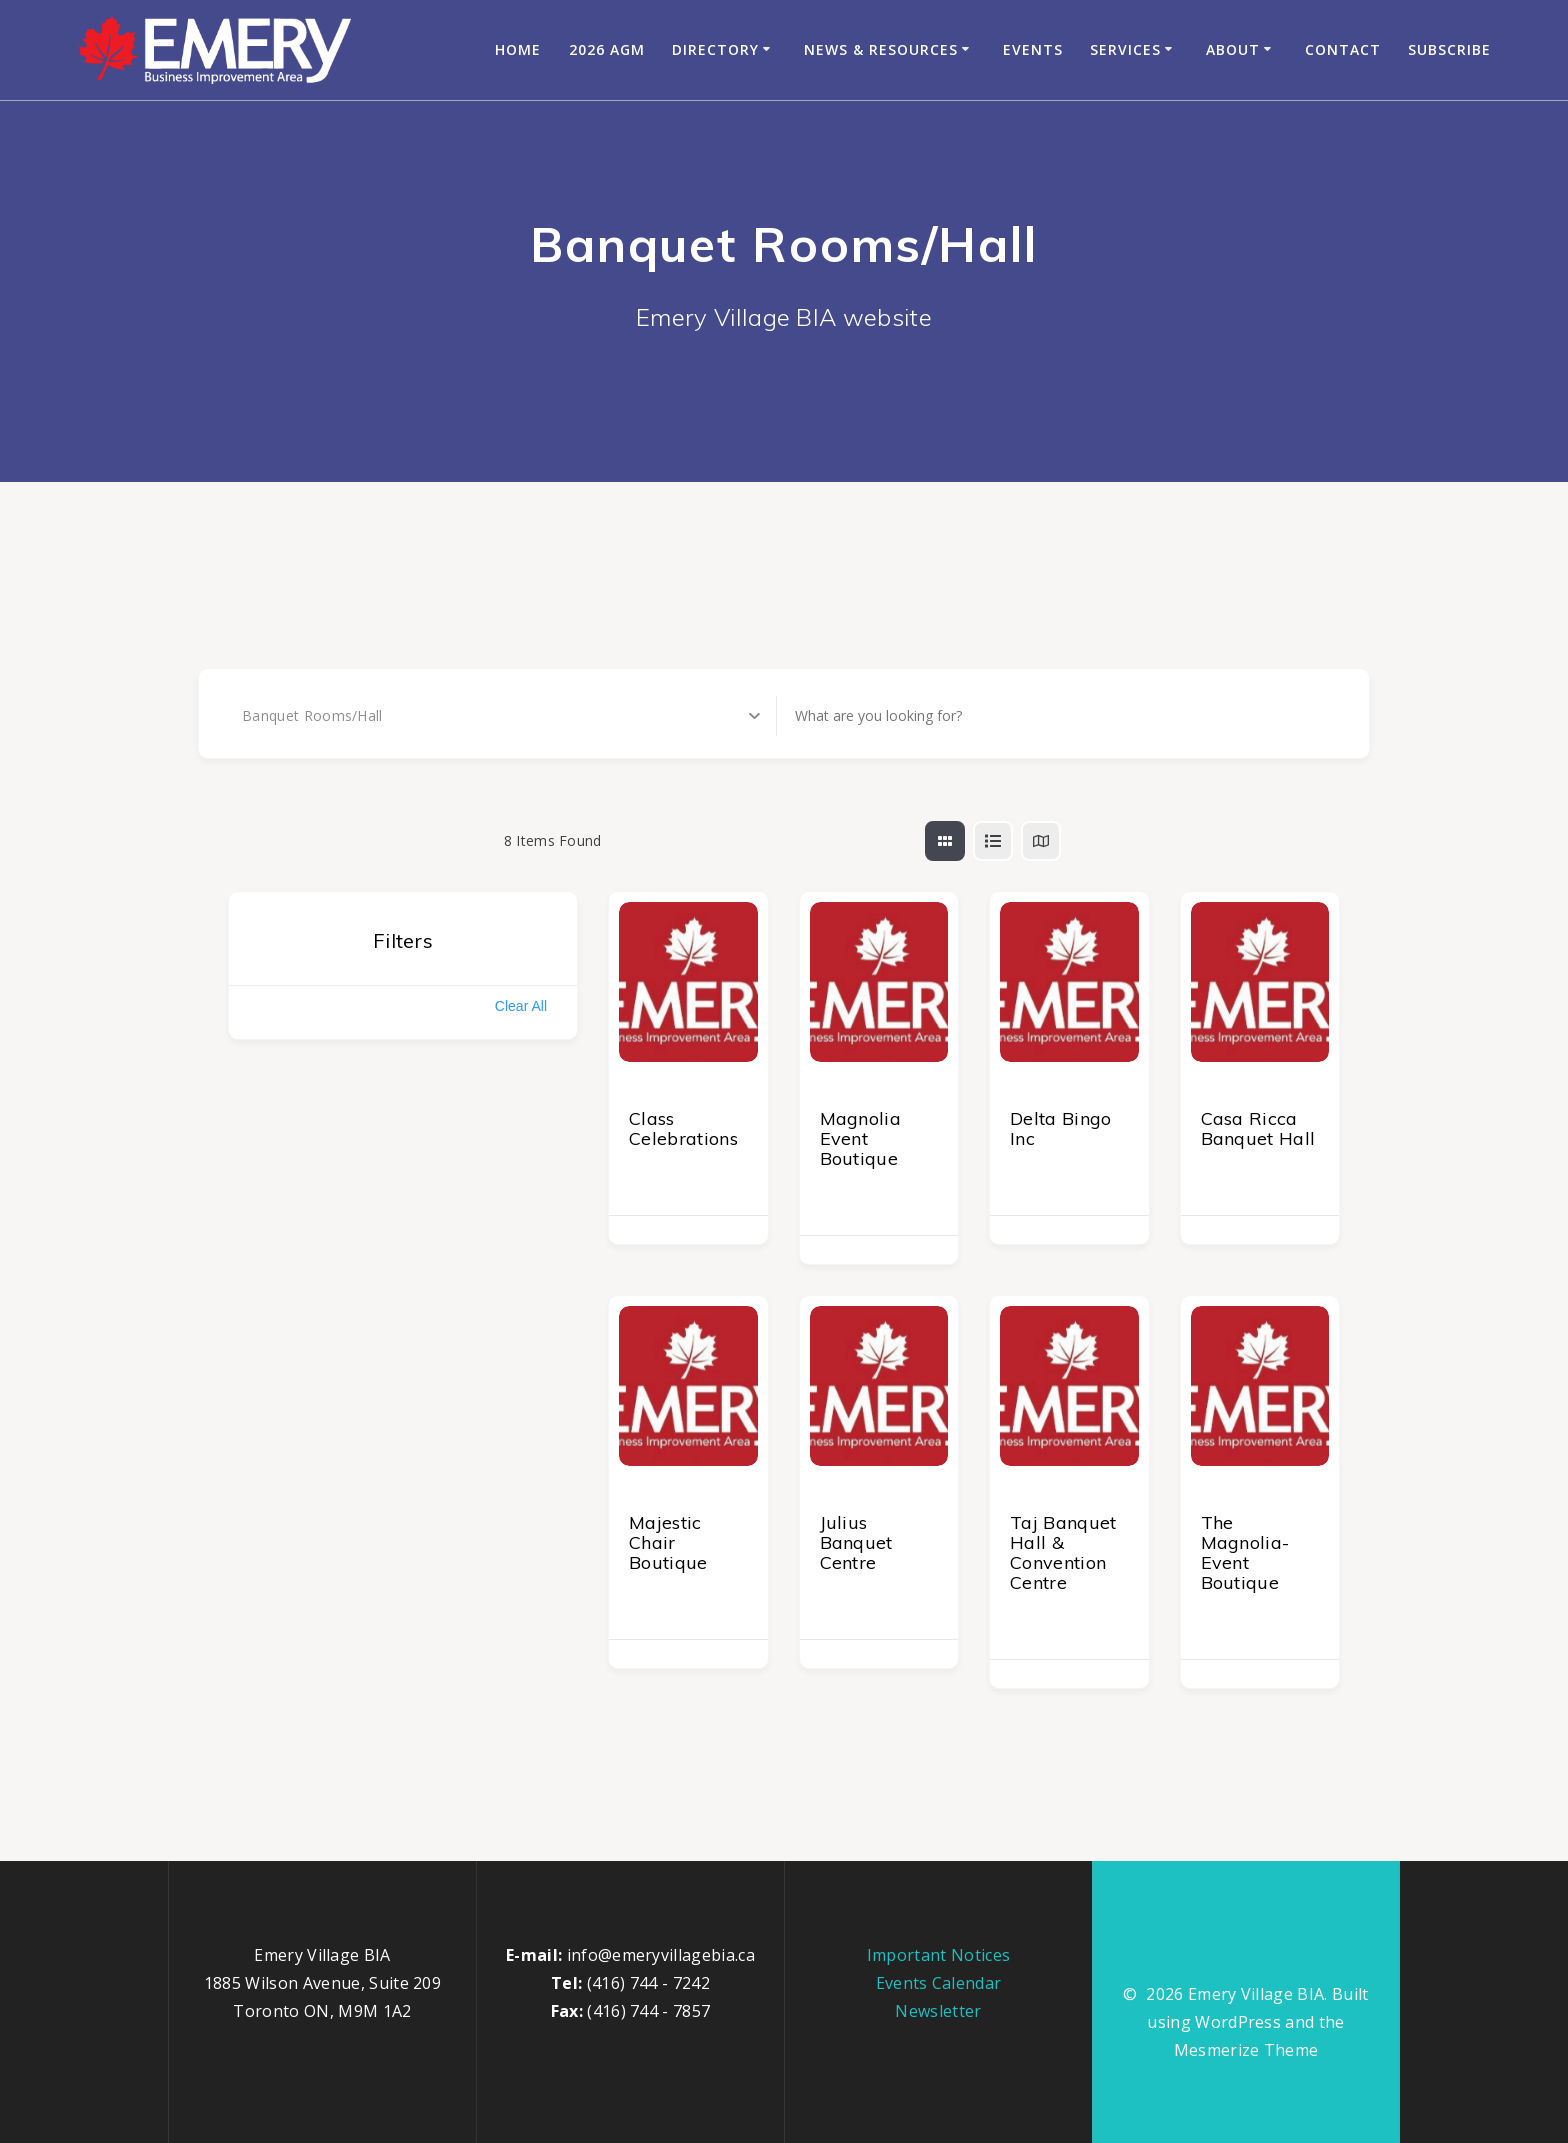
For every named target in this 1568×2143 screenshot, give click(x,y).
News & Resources (881, 49)
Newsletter (938, 2011)
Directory (715, 49)
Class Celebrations (683, 1128)
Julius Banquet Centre (856, 1542)
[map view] (1041, 841)
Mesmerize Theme (1246, 2050)
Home (518, 49)
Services (1125, 49)
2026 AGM (607, 49)
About (1233, 49)
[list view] (993, 841)
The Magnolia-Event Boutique (1245, 1552)
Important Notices (938, 1955)
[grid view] (945, 841)
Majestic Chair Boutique (668, 1542)
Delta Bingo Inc (1061, 1128)
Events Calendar (939, 1983)
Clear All (521, 1006)
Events (1033, 49)
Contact (1343, 49)
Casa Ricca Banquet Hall (1258, 1128)
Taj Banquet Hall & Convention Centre (1063, 1552)
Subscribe (1449, 49)
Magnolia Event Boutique (861, 1138)
